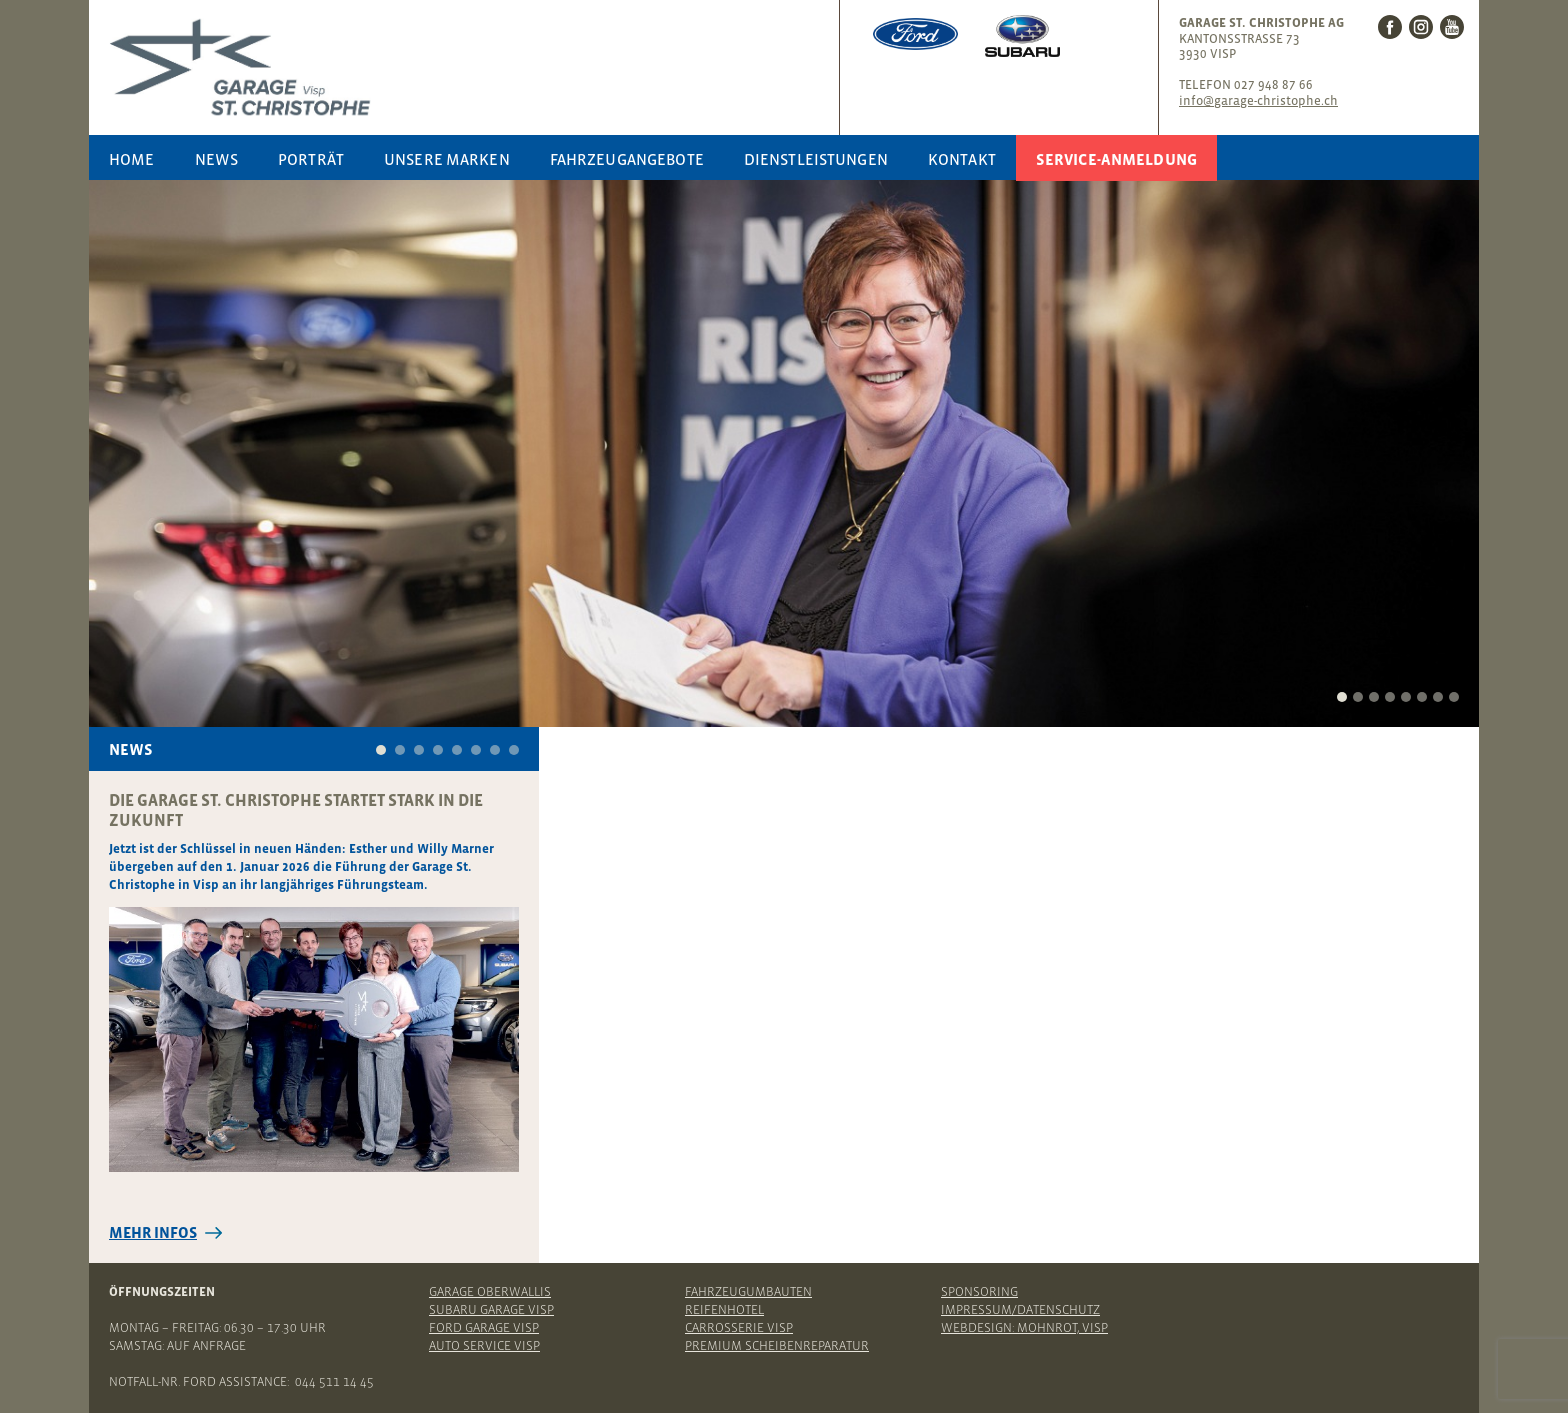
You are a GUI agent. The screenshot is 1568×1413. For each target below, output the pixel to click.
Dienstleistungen (816, 159)
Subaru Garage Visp (491, 1309)
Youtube (1452, 27)
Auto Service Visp (484, 1345)
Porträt (311, 159)
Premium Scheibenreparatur (777, 1345)
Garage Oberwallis (490, 1291)
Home (132, 159)
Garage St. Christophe (469, 67)
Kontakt (962, 159)
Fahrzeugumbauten (748, 1291)
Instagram (1421, 27)
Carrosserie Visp (739, 1327)
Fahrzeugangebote (627, 159)
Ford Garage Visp (484, 1327)
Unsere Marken (447, 159)
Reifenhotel (724, 1309)
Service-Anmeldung (1116, 159)
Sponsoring (979, 1291)
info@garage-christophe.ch (1258, 100)
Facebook (1390, 27)
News (217, 159)
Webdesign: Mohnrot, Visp (1024, 1327)
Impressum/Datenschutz (1020, 1309)
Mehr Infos (153, 1232)
